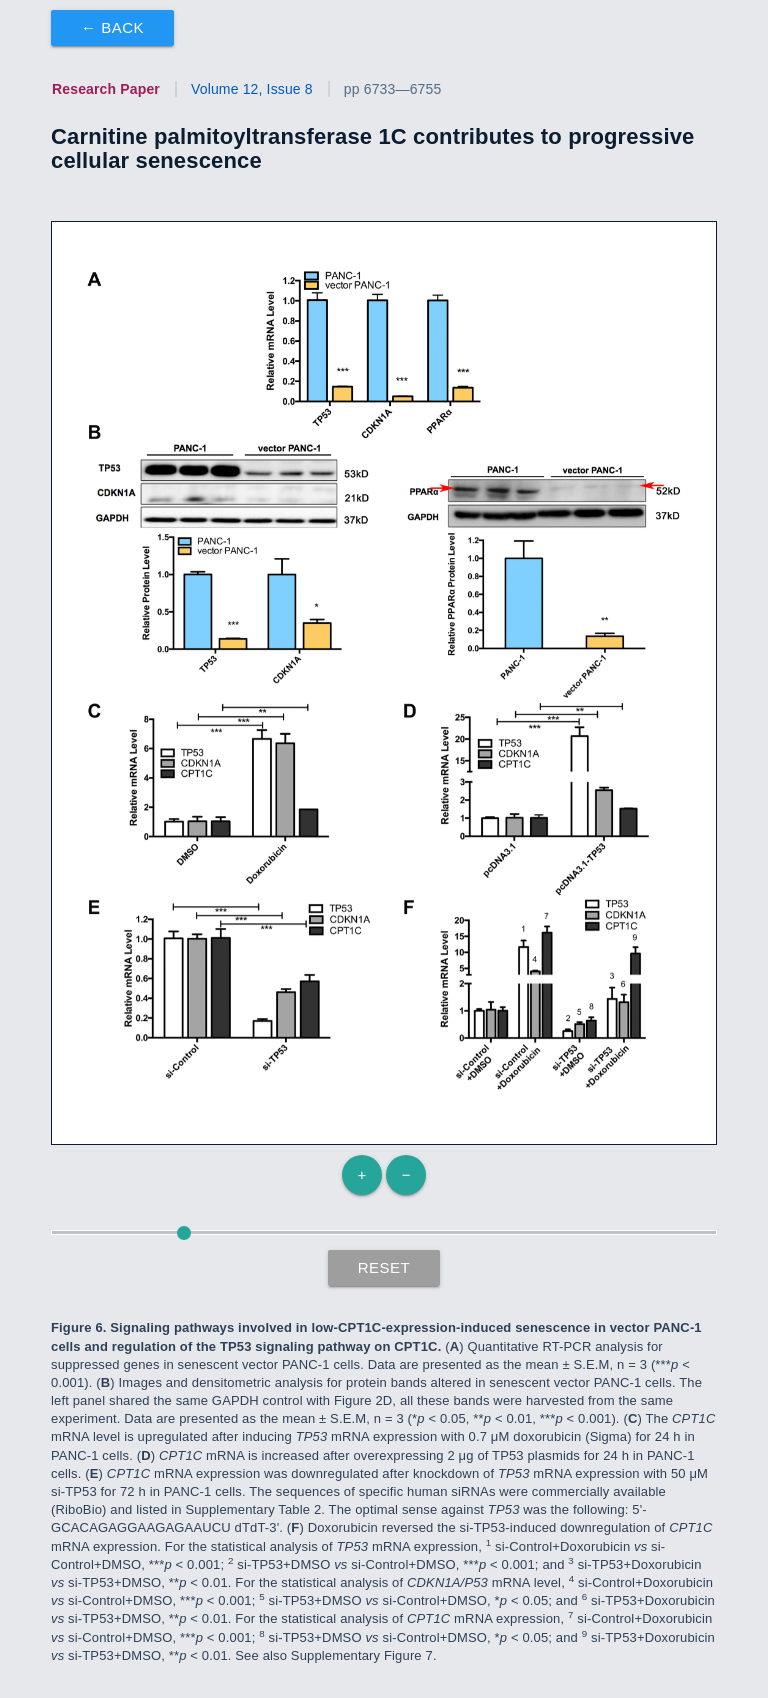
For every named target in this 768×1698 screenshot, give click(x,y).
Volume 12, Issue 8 (252, 89)
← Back (112, 27)
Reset (384, 1267)
